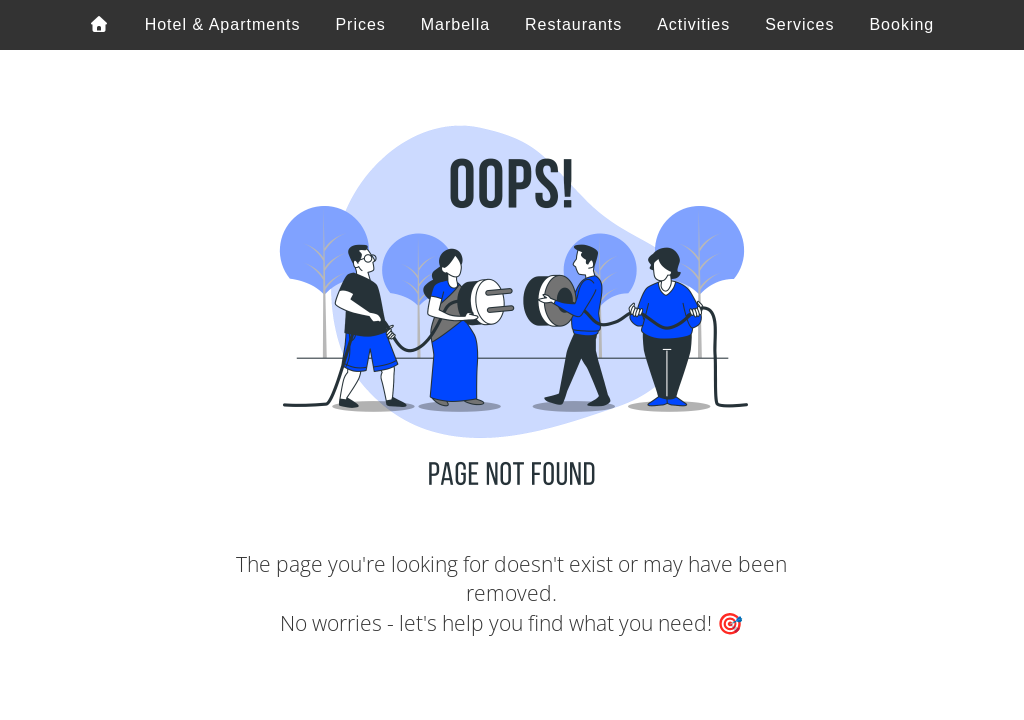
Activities (693, 24)
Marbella (455, 24)
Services (799, 24)
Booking (901, 24)
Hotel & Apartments (223, 24)
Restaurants (573, 24)
